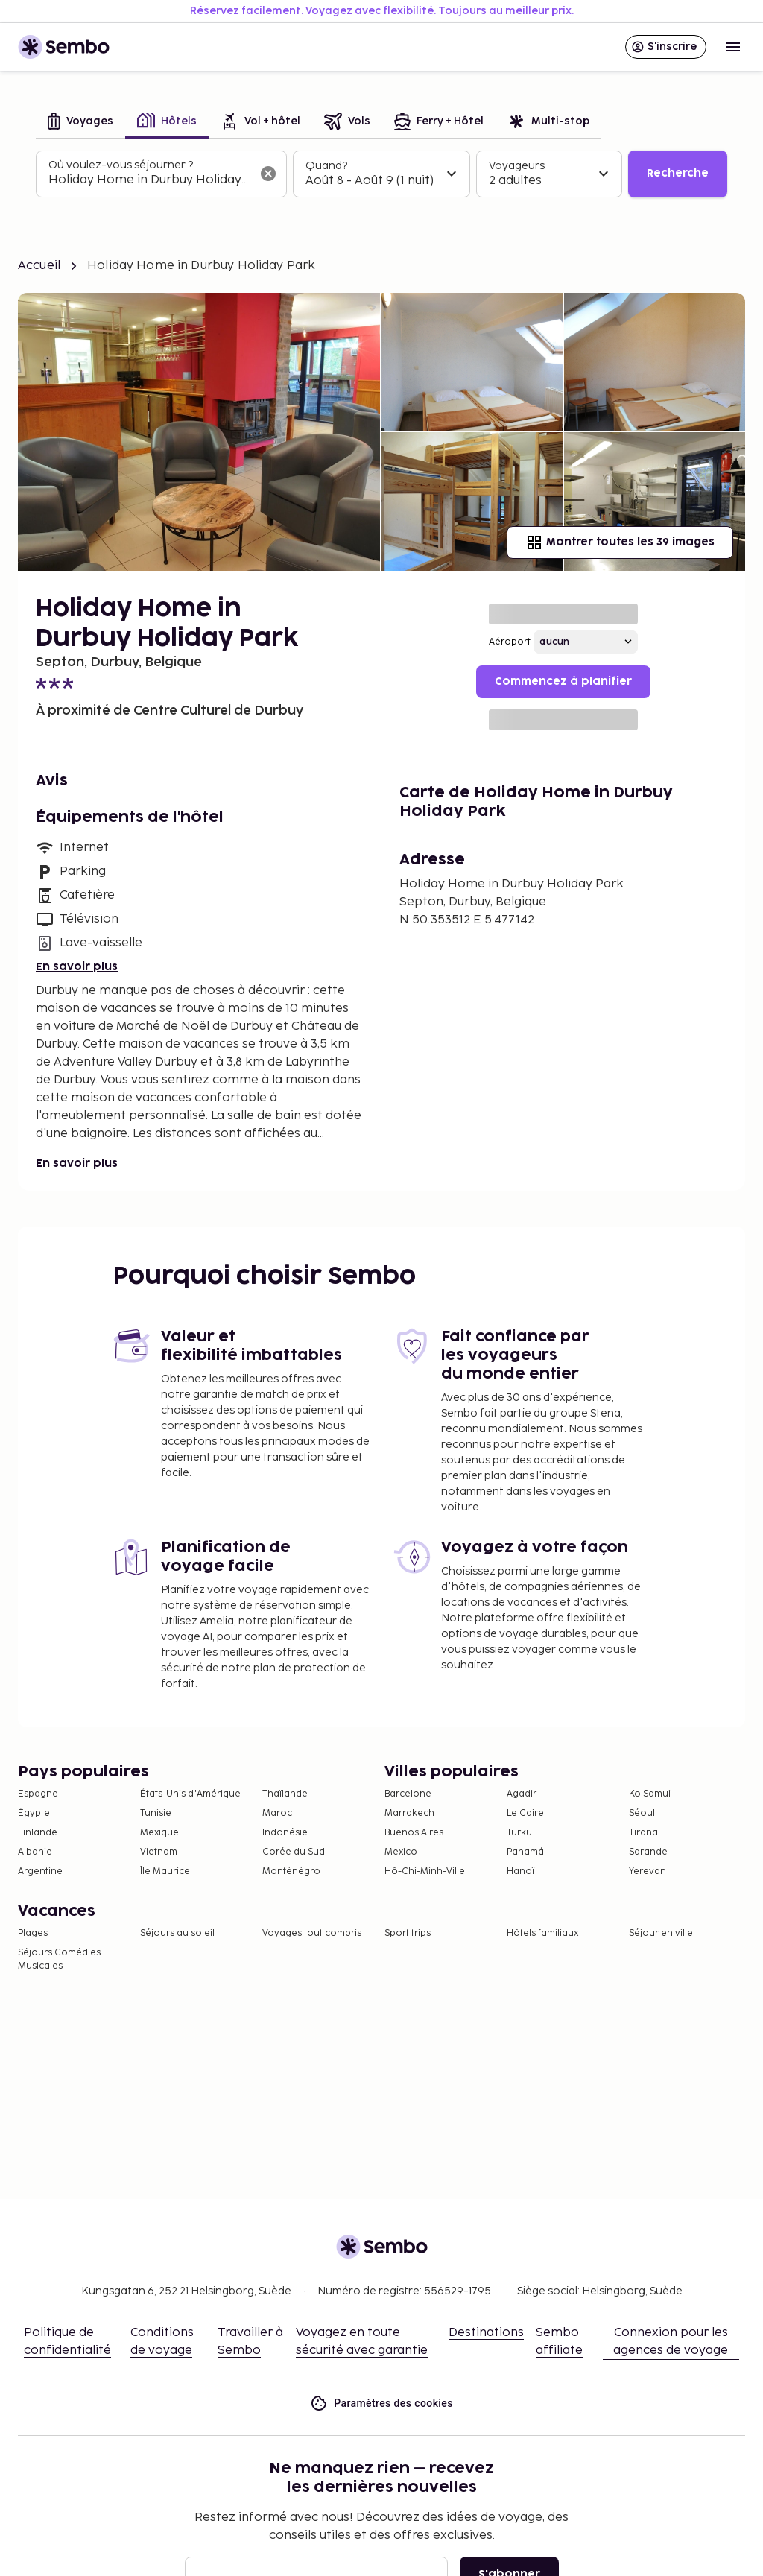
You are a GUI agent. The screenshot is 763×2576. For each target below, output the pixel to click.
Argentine (40, 1871)
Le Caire (525, 1813)
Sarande (648, 1852)
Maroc (277, 1813)
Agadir (521, 1794)
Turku (519, 1832)
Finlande (37, 1832)
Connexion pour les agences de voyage (670, 2342)
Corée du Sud (293, 1852)
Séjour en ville (661, 1933)
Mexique (159, 1832)
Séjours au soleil (177, 1933)
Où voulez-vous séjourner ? (120, 165)
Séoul (642, 1813)
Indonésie (285, 1832)
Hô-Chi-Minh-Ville (424, 1871)
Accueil (39, 266)
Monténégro (291, 1871)
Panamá (525, 1852)
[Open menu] (733, 47)
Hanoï (520, 1871)
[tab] (80, 123)
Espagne (38, 1794)
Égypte (34, 1813)
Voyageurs (517, 165)
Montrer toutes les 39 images (620, 542)
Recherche (678, 173)
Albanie (35, 1852)
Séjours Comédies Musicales (59, 1959)
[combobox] (149, 180)
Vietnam (158, 1852)
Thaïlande (285, 1794)
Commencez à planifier (563, 681)
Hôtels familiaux (542, 1933)
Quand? (326, 165)
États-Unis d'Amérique (190, 1794)
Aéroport (510, 642)
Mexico (400, 1852)
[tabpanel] (381, 174)
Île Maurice (165, 1871)
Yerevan (647, 1871)
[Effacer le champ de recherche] (268, 174)
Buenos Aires (413, 1832)
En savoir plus (77, 967)
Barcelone (407, 1794)
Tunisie (155, 1813)
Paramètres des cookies (381, 2403)
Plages (33, 1933)
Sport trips (407, 1933)
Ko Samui (650, 1794)
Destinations (486, 2333)
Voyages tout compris (311, 1933)
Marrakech (409, 1813)
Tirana (643, 1832)
